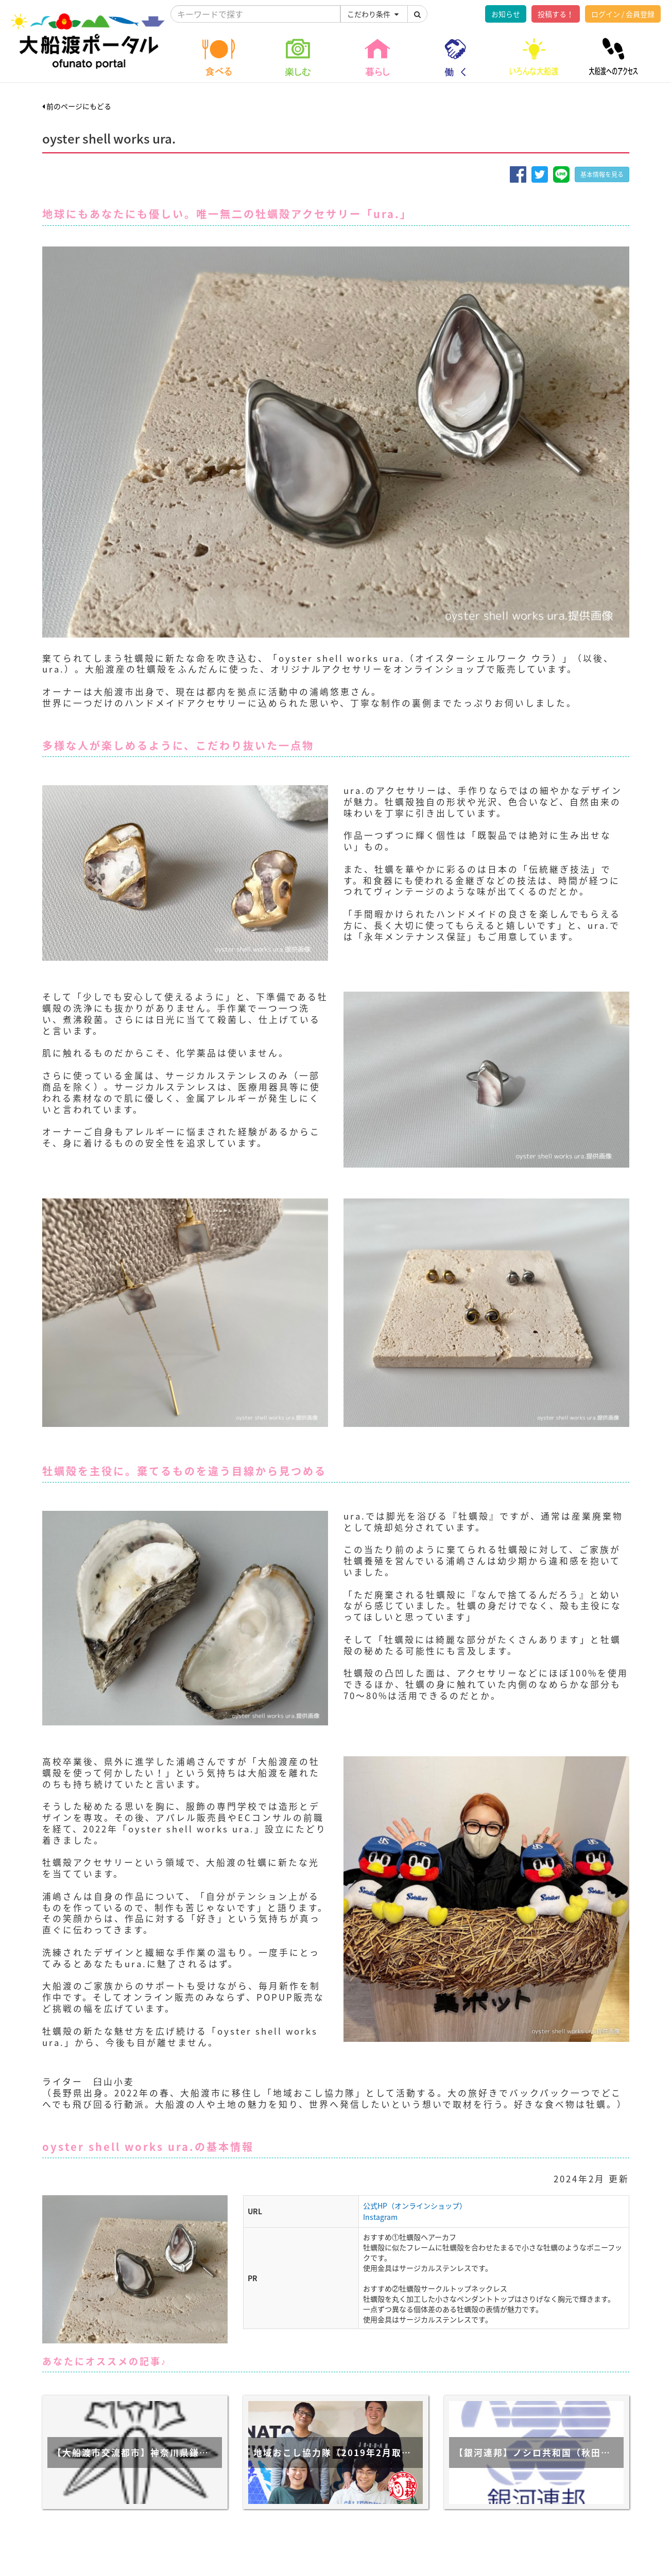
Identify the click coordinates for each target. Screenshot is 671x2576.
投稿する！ (556, 14)
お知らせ (505, 14)
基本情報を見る (602, 174)
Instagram (380, 2217)
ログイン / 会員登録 (623, 14)
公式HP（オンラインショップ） (415, 2205)
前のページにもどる (76, 106)
